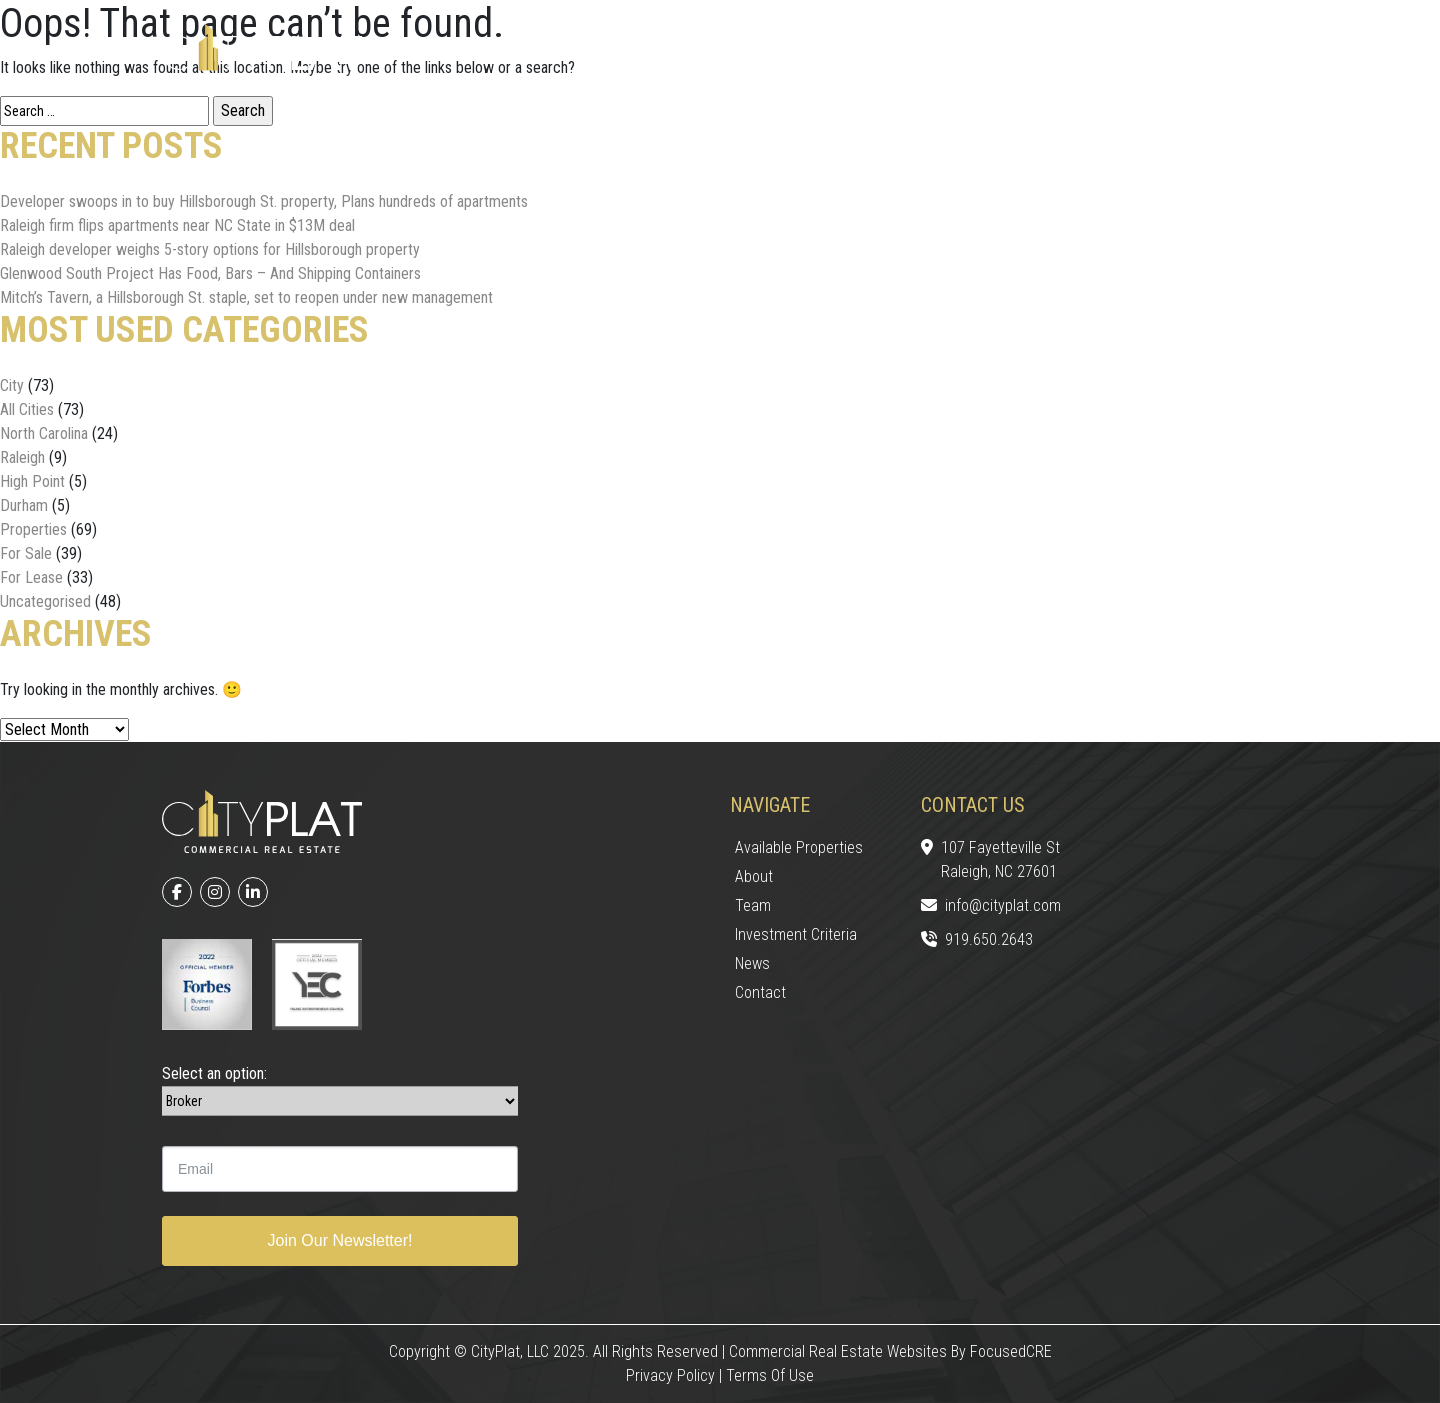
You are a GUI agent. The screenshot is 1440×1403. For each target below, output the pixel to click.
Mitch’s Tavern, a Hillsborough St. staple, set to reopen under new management (246, 297)
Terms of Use (770, 1375)
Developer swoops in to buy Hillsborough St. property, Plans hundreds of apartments (264, 201)
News (752, 963)
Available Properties (799, 847)
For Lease (31, 577)
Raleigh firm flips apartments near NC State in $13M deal (177, 225)
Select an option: (214, 1073)
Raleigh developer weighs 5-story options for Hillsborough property (210, 249)
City (12, 385)
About (754, 876)
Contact (760, 992)
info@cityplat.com (991, 907)
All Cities (27, 409)
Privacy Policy (670, 1375)
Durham (24, 505)
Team (753, 905)
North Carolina (44, 433)
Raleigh (22, 457)
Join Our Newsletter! (340, 1240)
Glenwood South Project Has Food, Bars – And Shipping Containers (210, 273)
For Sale (26, 553)
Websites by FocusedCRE (969, 1351)
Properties (33, 529)
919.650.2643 (977, 941)
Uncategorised (45, 601)
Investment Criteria (796, 934)
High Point (32, 481)
